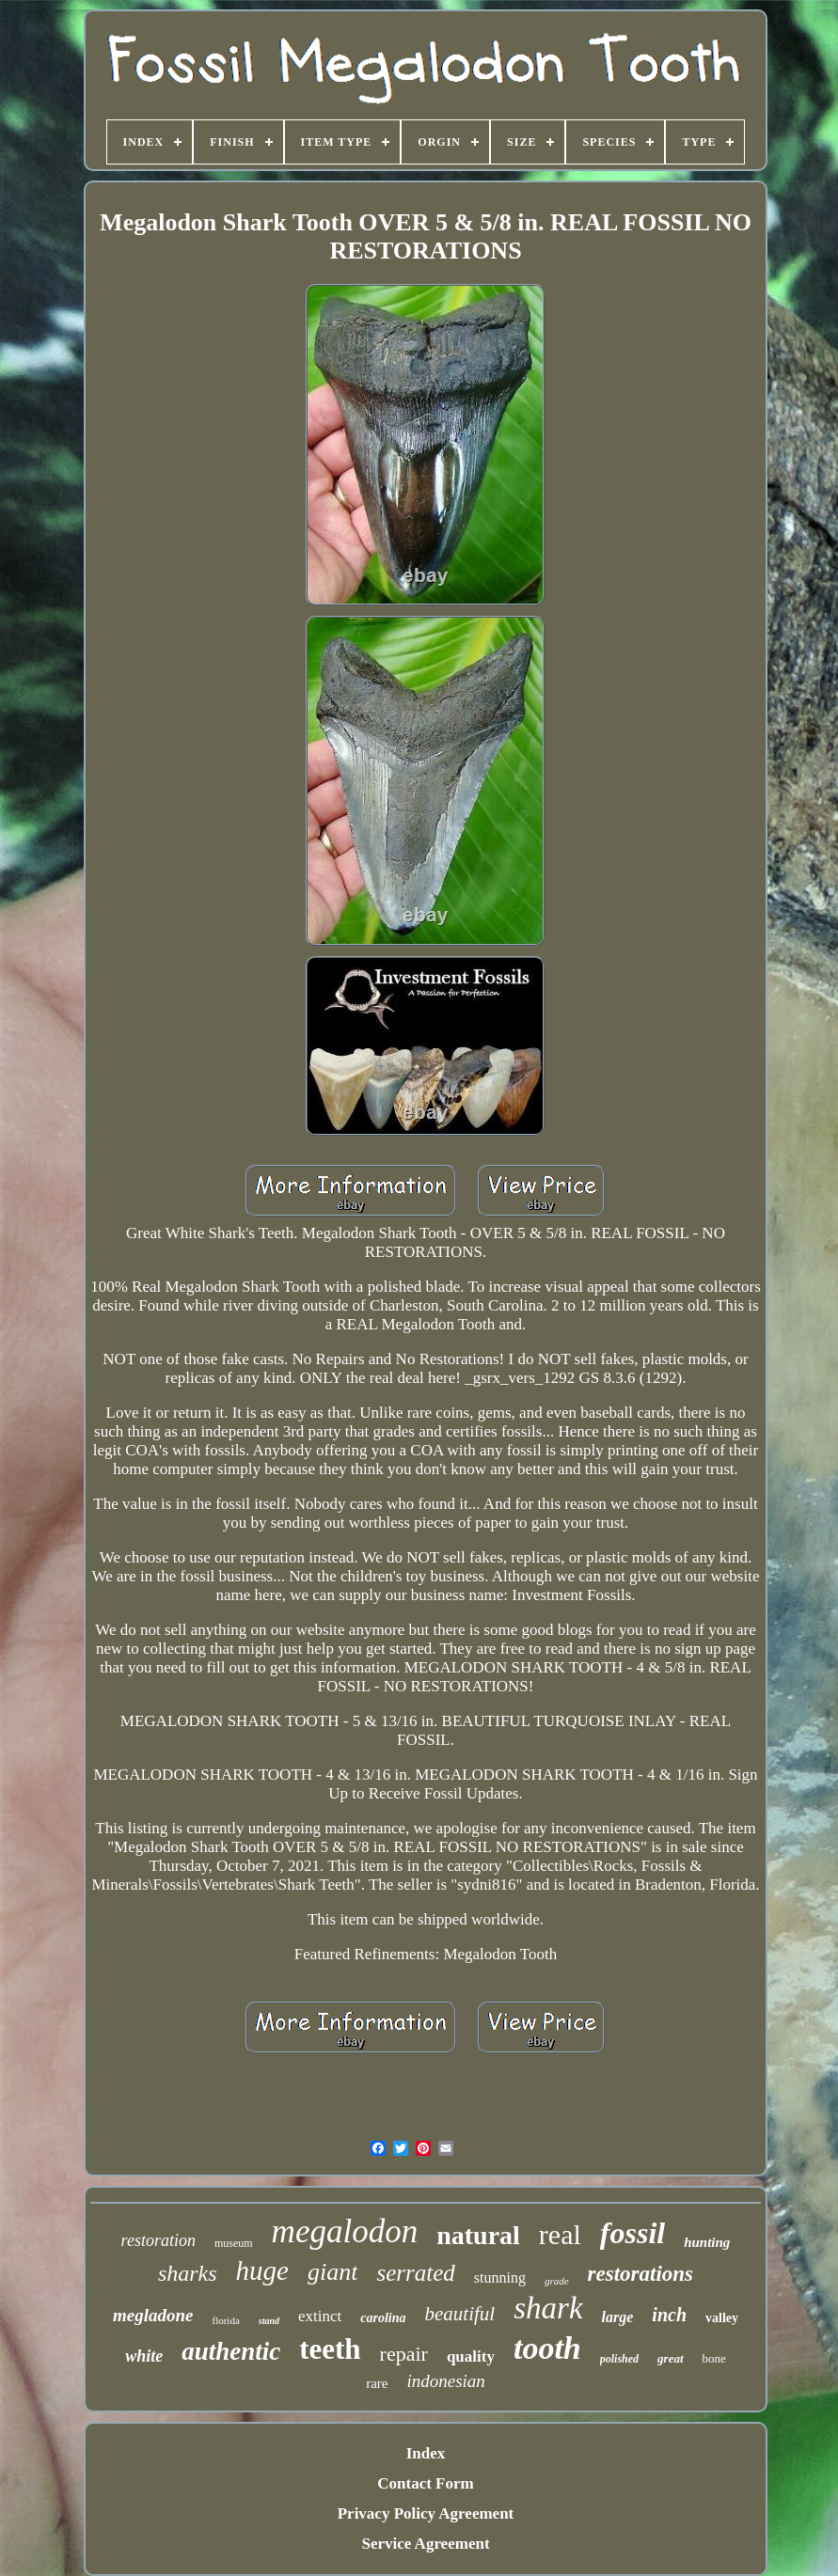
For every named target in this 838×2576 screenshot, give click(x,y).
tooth (547, 2348)
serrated (415, 2272)
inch (669, 2314)
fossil (632, 2233)
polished (619, 2358)
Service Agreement (425, 2543)
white (144, 2356)
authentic (231, 2351)
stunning (500, 2277)
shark (548, 2308)
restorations (640, 2273)
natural (478, 2235)
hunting (707, 2242)
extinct (319, 2316)
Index (426, 2453)
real (560, 2234)
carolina (382, 2318)
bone (714, 2358)
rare (376, 2383)
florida (225, 2320)
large (618, 2317)
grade (557, 2280)
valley (721, 2318)
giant (332, 2271)
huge (262, 2270)
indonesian (445, 2381)
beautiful (460, 2313)
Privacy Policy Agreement (426, 2513)
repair (404, 2353)
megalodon (345, 2231)
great (670, 2358)
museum (233, 2243)
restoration (158, 2240)
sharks (187, 2273)
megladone (153, 2315)
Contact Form (425, 2483)
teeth (329, 2349)
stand (269, 2321)
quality (471, 2356)
